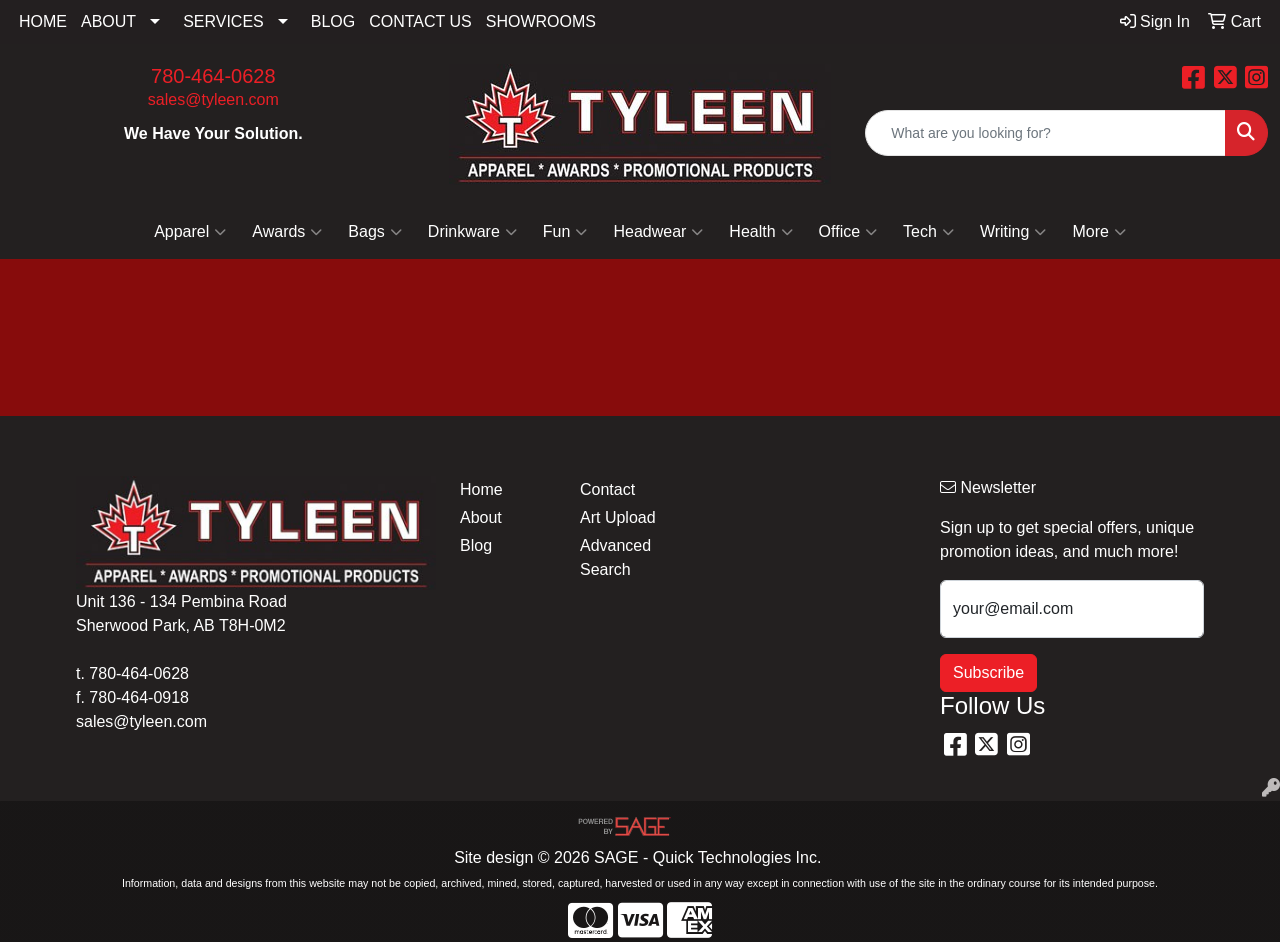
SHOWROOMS (541, 21)
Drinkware (472, 232)
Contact (607, 489)
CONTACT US (420, 21)
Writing (1013, 232)
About (481, 517)
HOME (43, 21)
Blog (476, 545)
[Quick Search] (1045, 133)
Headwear (658, 232)
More (1098, 232)
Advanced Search (615, 557)
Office (848, 232)
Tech (928, 232)
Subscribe (988, 672)
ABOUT (108, 21)
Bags (374, 232)
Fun (565, 232)
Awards (287, 232)
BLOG (333, 21)
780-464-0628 (213, 76)
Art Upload (618, 517)
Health (760, 232)
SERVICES (223, 21)
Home (481, 489)
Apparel (190, 232)
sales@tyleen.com (213, 99)
